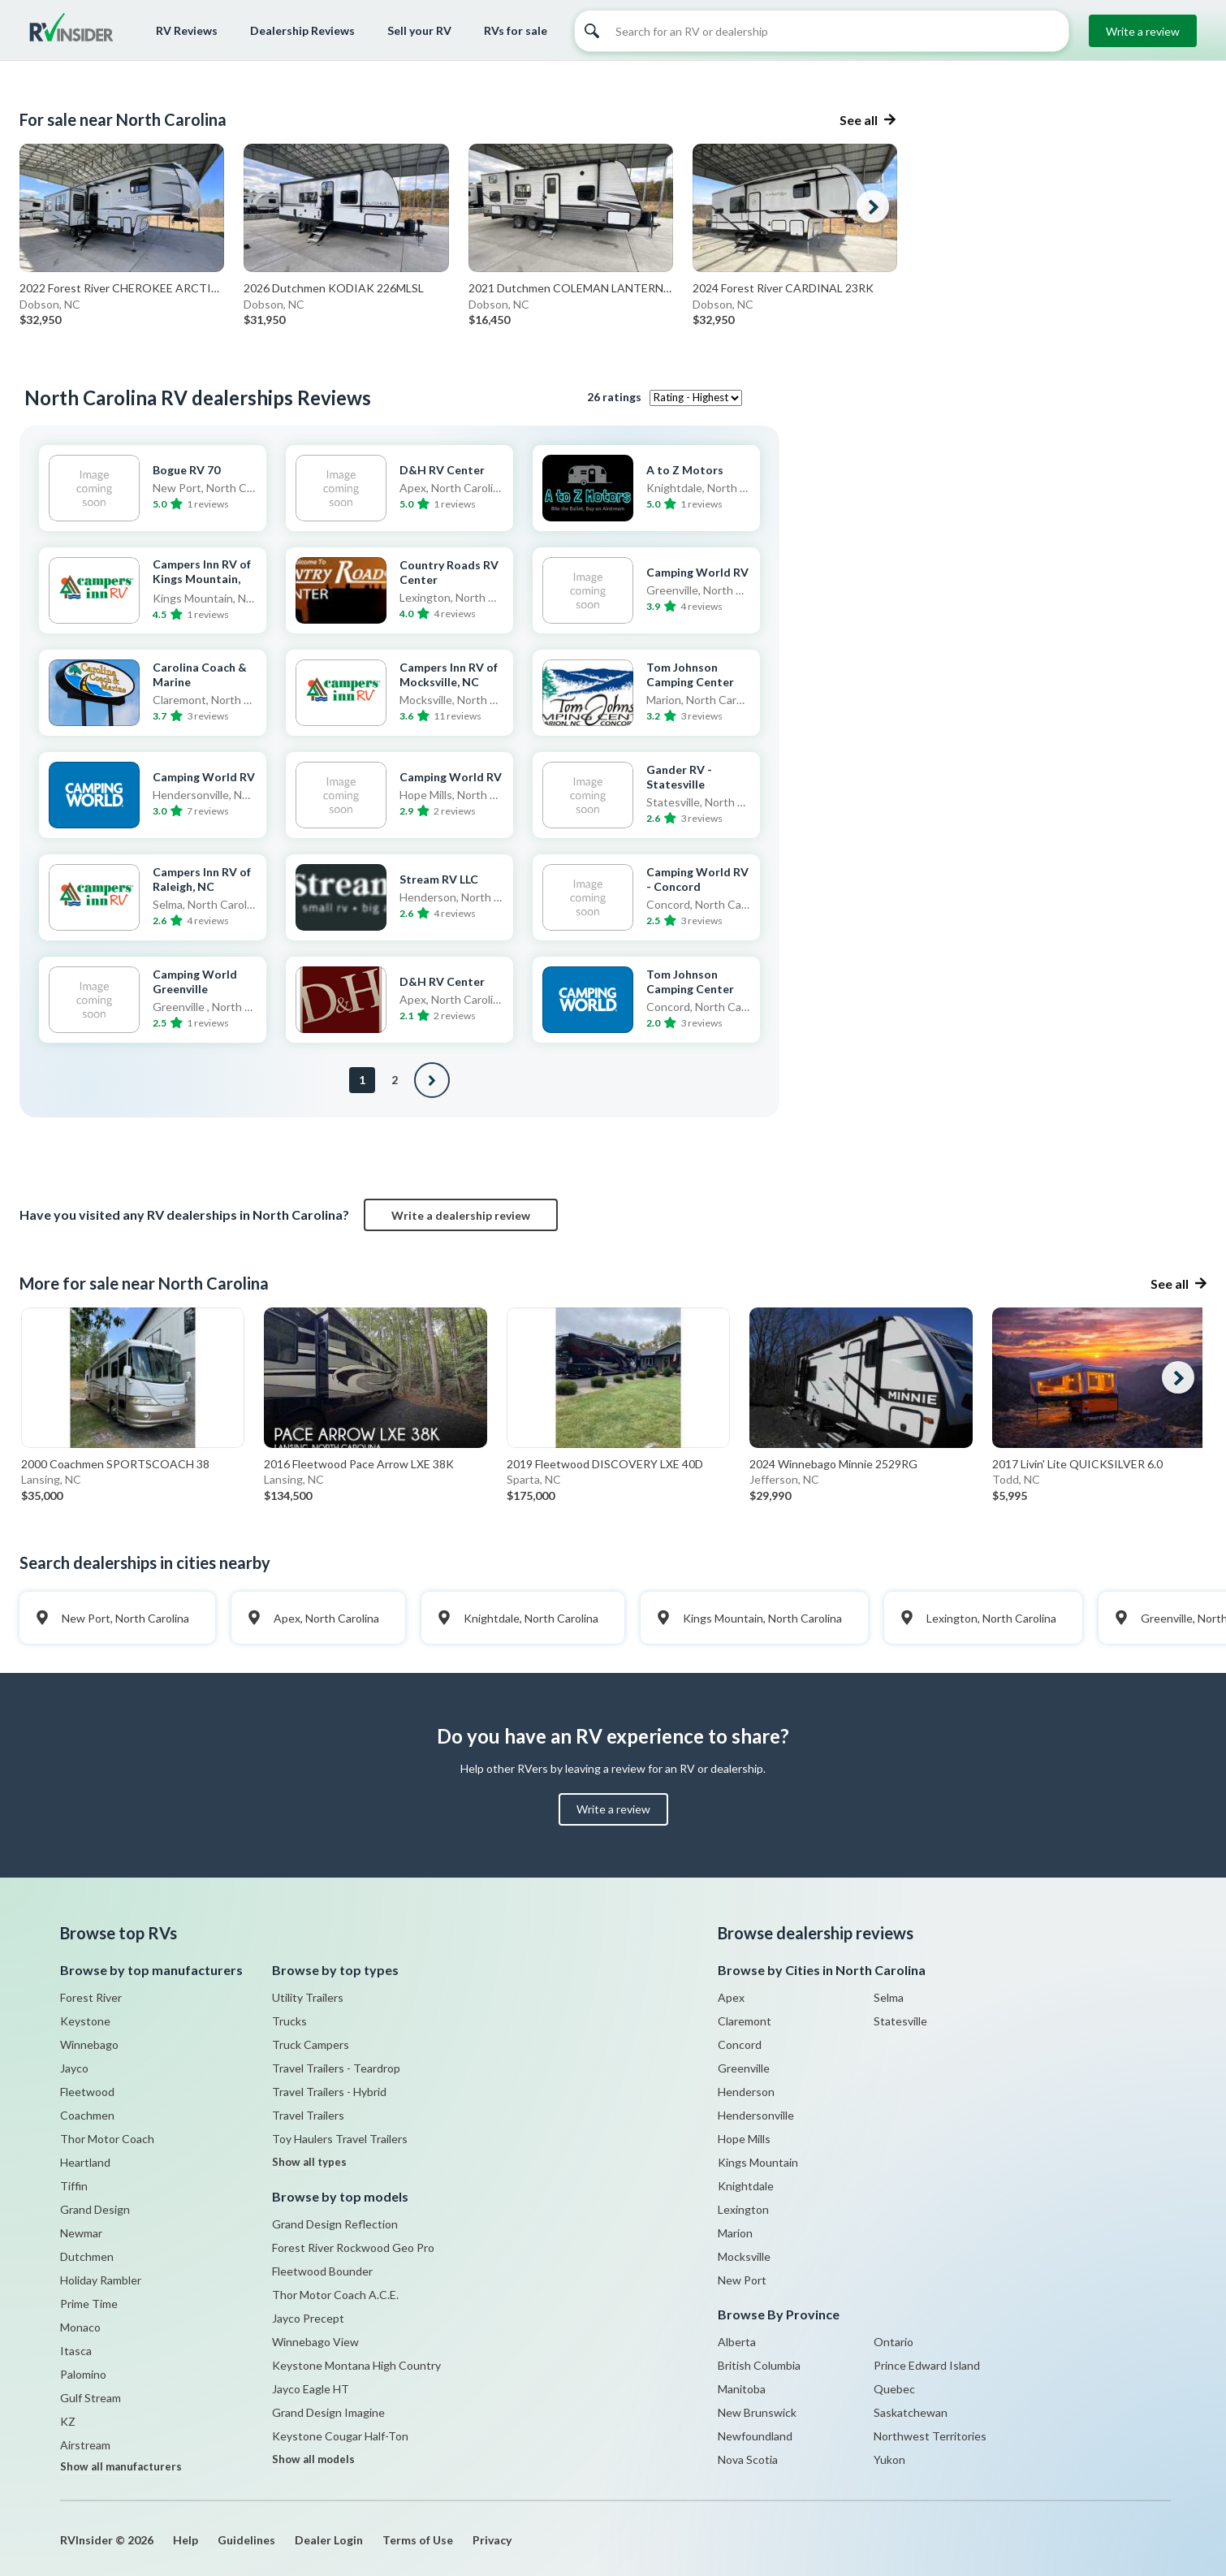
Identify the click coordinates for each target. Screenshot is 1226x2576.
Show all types (309, 2161)
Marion (735, 2233)
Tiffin (74, 2186)
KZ (68, 2421)
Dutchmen (87, 2256)
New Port (742, 2280)
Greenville (744, 2068)
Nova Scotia (748, 2459)
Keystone (85, 2021)
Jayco (74, 2068)
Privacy (492, 2540)
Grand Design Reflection (335, 2224)
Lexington (743, 2209)
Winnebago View (315, 2342)
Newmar (81, 2233)
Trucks (289, 2021)
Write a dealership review (460, 1215)
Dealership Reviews (302, 30)
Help (185, 2540)
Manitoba (742, 2389)
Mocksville (744, 2256)
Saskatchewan (911, 2412)
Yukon (889, 2459)
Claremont (744, 2021)
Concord (740, 2044)
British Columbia (759, 2365)
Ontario (893, 2342)
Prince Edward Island (927, 2365)
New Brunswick (757, 2412)
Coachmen (87, 2115)
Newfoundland (755, 2436)
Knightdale (746, 2186)
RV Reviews (187, 30)
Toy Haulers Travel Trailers (340, 2139)
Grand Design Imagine (328, 2412)
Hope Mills (744, 2139)
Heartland (85, 2162)
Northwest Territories (930, 2436)
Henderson (746, 2091)
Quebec (894, 2389)
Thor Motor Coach (107, 2139)
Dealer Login (329, 2540)
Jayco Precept (308, 2318)
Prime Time (89, 2303)
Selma (889, 1997)
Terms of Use (417, 2540)
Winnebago (89, 2044)
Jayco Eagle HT (310, 2389)
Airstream (85, 2445)
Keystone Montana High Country (356, 2365)
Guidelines (246, 2540)
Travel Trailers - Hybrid (329, 2091)
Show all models (313, 2459)
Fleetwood (87, 2091)
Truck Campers (310, 2044)
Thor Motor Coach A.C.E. (335, 2295)
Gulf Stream (90, 2398)
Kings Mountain (758, 2162)
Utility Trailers (307, 1997)
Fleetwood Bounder (322, 2271)
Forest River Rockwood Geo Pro (353, 2247)
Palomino (83, 2374)
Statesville (900, 2021)
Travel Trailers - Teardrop (336, 2068)
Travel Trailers (308, 2115)
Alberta (737, 2342)
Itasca (76, 2351)
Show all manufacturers (121, 2466)
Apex (731, 1997)
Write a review (1143, 31)
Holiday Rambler (100, 2280)
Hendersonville (756, 2115)
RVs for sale (515, 30)
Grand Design (95, 2209)
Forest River (91, 1997)
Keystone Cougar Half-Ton (340, 2436)
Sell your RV (419, 30)
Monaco (80, 2327)
